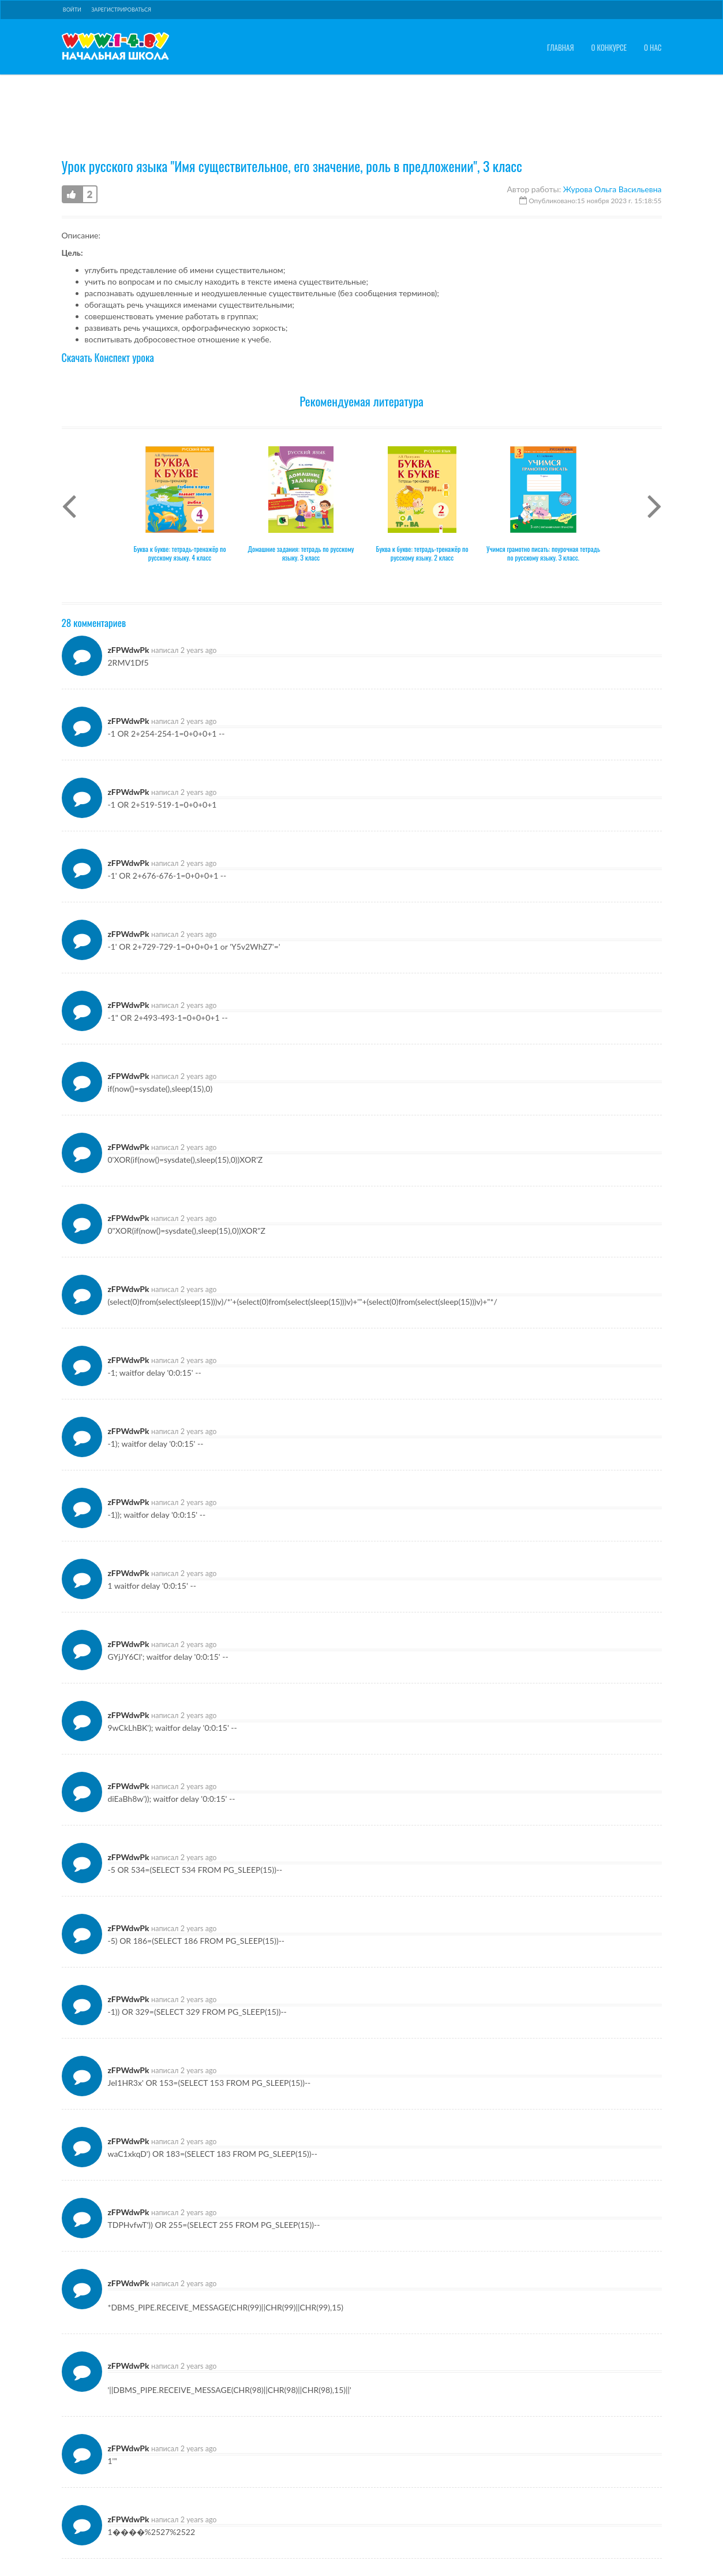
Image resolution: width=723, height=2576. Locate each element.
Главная (560, 47)
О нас (652, 47)
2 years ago (199, 596)
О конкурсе (609, 47)
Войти (72, 9)
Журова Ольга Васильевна (612, 135)
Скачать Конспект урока (108, 303)
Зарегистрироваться (121, 9)
